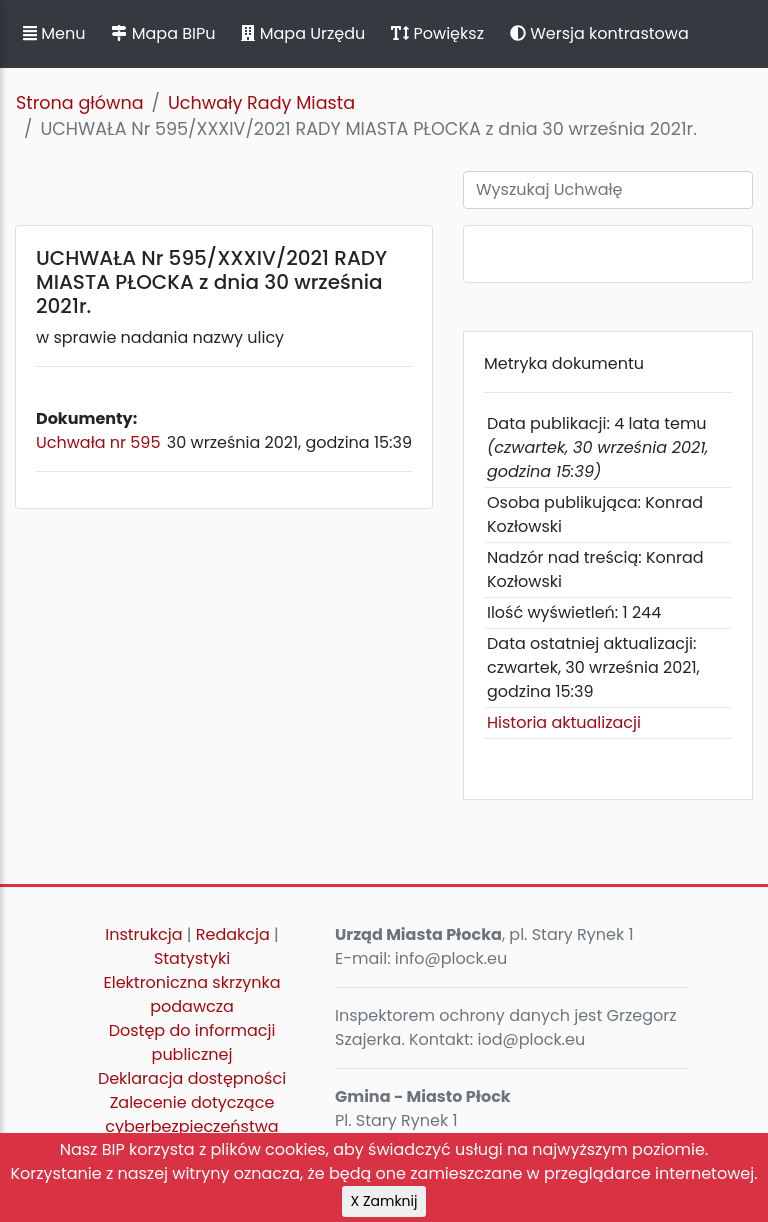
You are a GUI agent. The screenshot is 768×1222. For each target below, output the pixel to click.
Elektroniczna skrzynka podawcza (192, 994)
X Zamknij (384, 1201)
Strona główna (80, 103)
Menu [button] (54, 33)
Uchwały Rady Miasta (261, 103)
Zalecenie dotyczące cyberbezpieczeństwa (191, 1114)
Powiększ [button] (437, 33)
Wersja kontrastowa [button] (599, 33)
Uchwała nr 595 (98, 442)
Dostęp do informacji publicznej (192, 1042)
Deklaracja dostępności (192, 1078)
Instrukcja (143, 934)
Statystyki (192, 958)
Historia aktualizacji (564, 722)
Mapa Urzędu (303, 33)
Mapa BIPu (163, 33)
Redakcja (233, 934)
